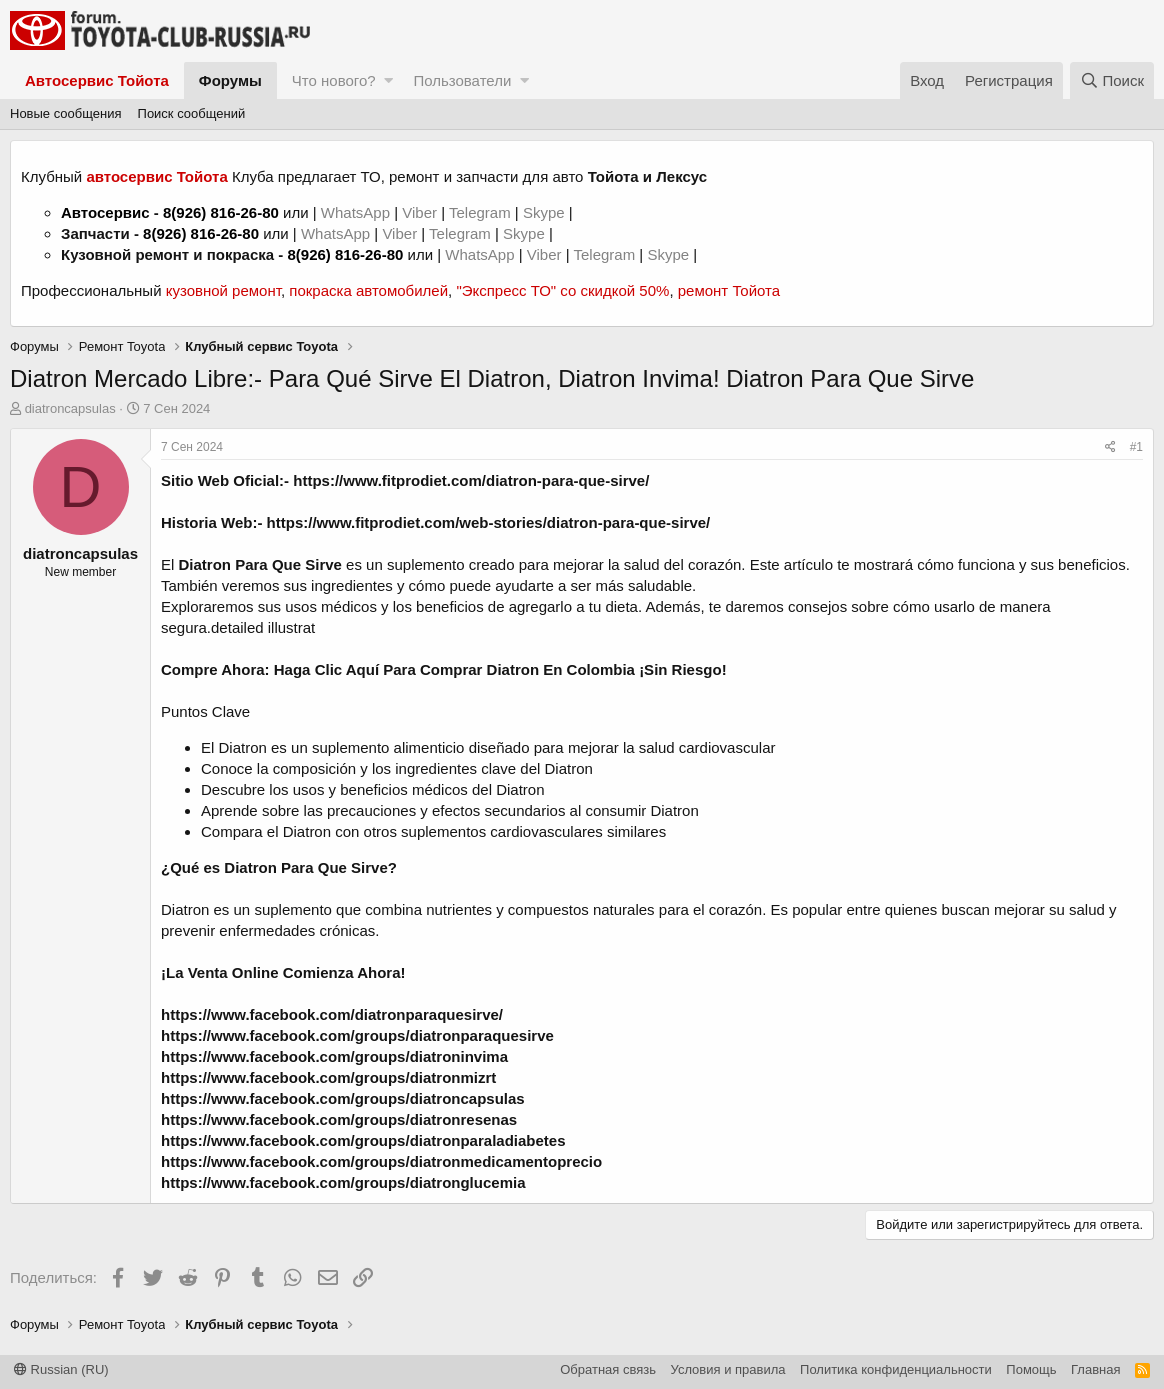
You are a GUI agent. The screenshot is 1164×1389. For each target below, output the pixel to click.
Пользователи (462, 80)
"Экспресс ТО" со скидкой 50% (562, 290)
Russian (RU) (61, 1369)
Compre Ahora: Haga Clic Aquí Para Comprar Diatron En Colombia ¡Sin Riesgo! (444, 669)
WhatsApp (357, 212)
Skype (546, 212)
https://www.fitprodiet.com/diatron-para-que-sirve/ (471, 480)
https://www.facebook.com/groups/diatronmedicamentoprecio (381, 1161)
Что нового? (334, 80)
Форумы (230, 80)
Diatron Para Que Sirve (260, 564)
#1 (1136, 447)
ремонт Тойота (729, 290)
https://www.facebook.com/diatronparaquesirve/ (332, 1014)
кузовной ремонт (223, 290)
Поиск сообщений (192, 113)
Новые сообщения (66, 113)
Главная (1095, 1369)
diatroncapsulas (70, 408)
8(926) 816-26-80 (221, 212)
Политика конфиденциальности (896, 1369)
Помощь (1031, 1369)
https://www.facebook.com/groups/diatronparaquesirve (357, 1035)
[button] (388, 80)
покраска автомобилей (368, 290)
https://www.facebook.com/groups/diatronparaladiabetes (363, 1140)
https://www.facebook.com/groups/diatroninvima (334, 1056)
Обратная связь (608, 1369)
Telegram (482, 212)
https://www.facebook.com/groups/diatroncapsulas (343, 1098)
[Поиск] (1112, 80)
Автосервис (105, 212)
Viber (419, 212)
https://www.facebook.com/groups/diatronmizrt (328, 1077)
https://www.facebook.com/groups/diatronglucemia (343, 1182)
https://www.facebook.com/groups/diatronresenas (339, 1119)
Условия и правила (728, 1369)
